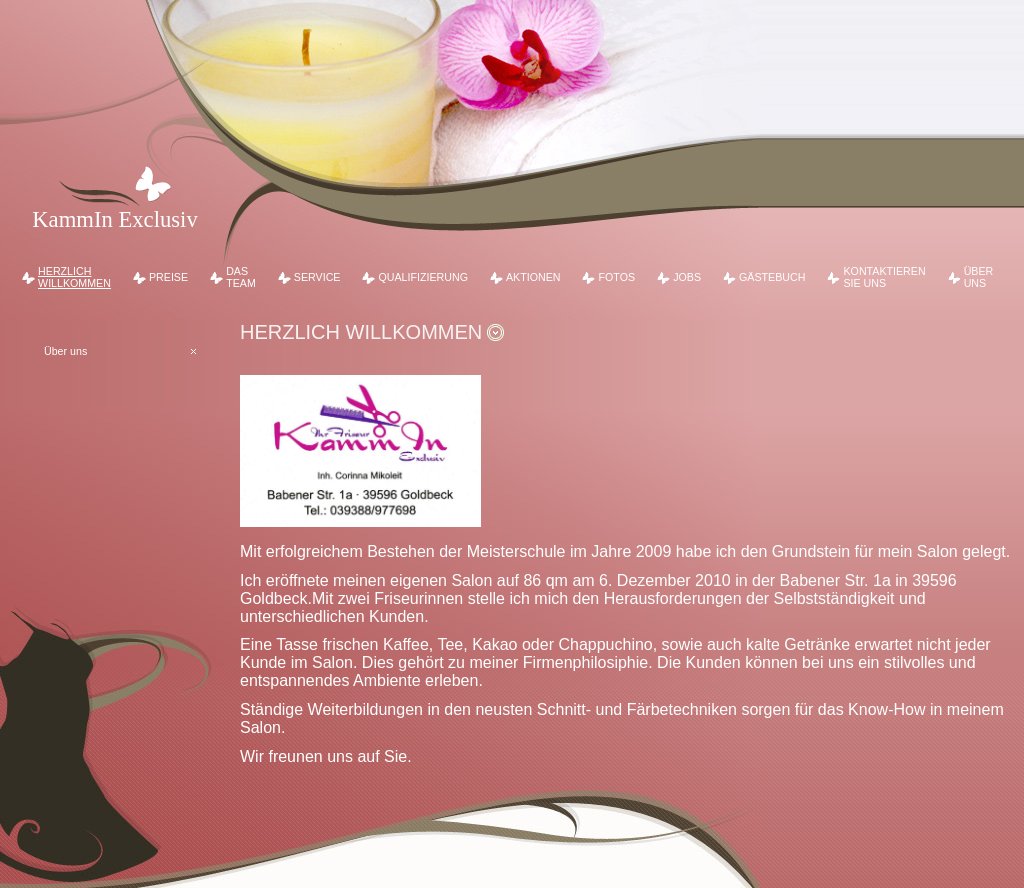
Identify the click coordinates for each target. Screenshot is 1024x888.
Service (317, 277)
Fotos (617, 277)
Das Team (241, 277)
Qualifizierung (423, 277)
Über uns (979, 277)
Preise (168, 277)
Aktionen (533, 277)
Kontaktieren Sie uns (884, 277)
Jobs (687, 277)
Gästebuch (772, 277)
